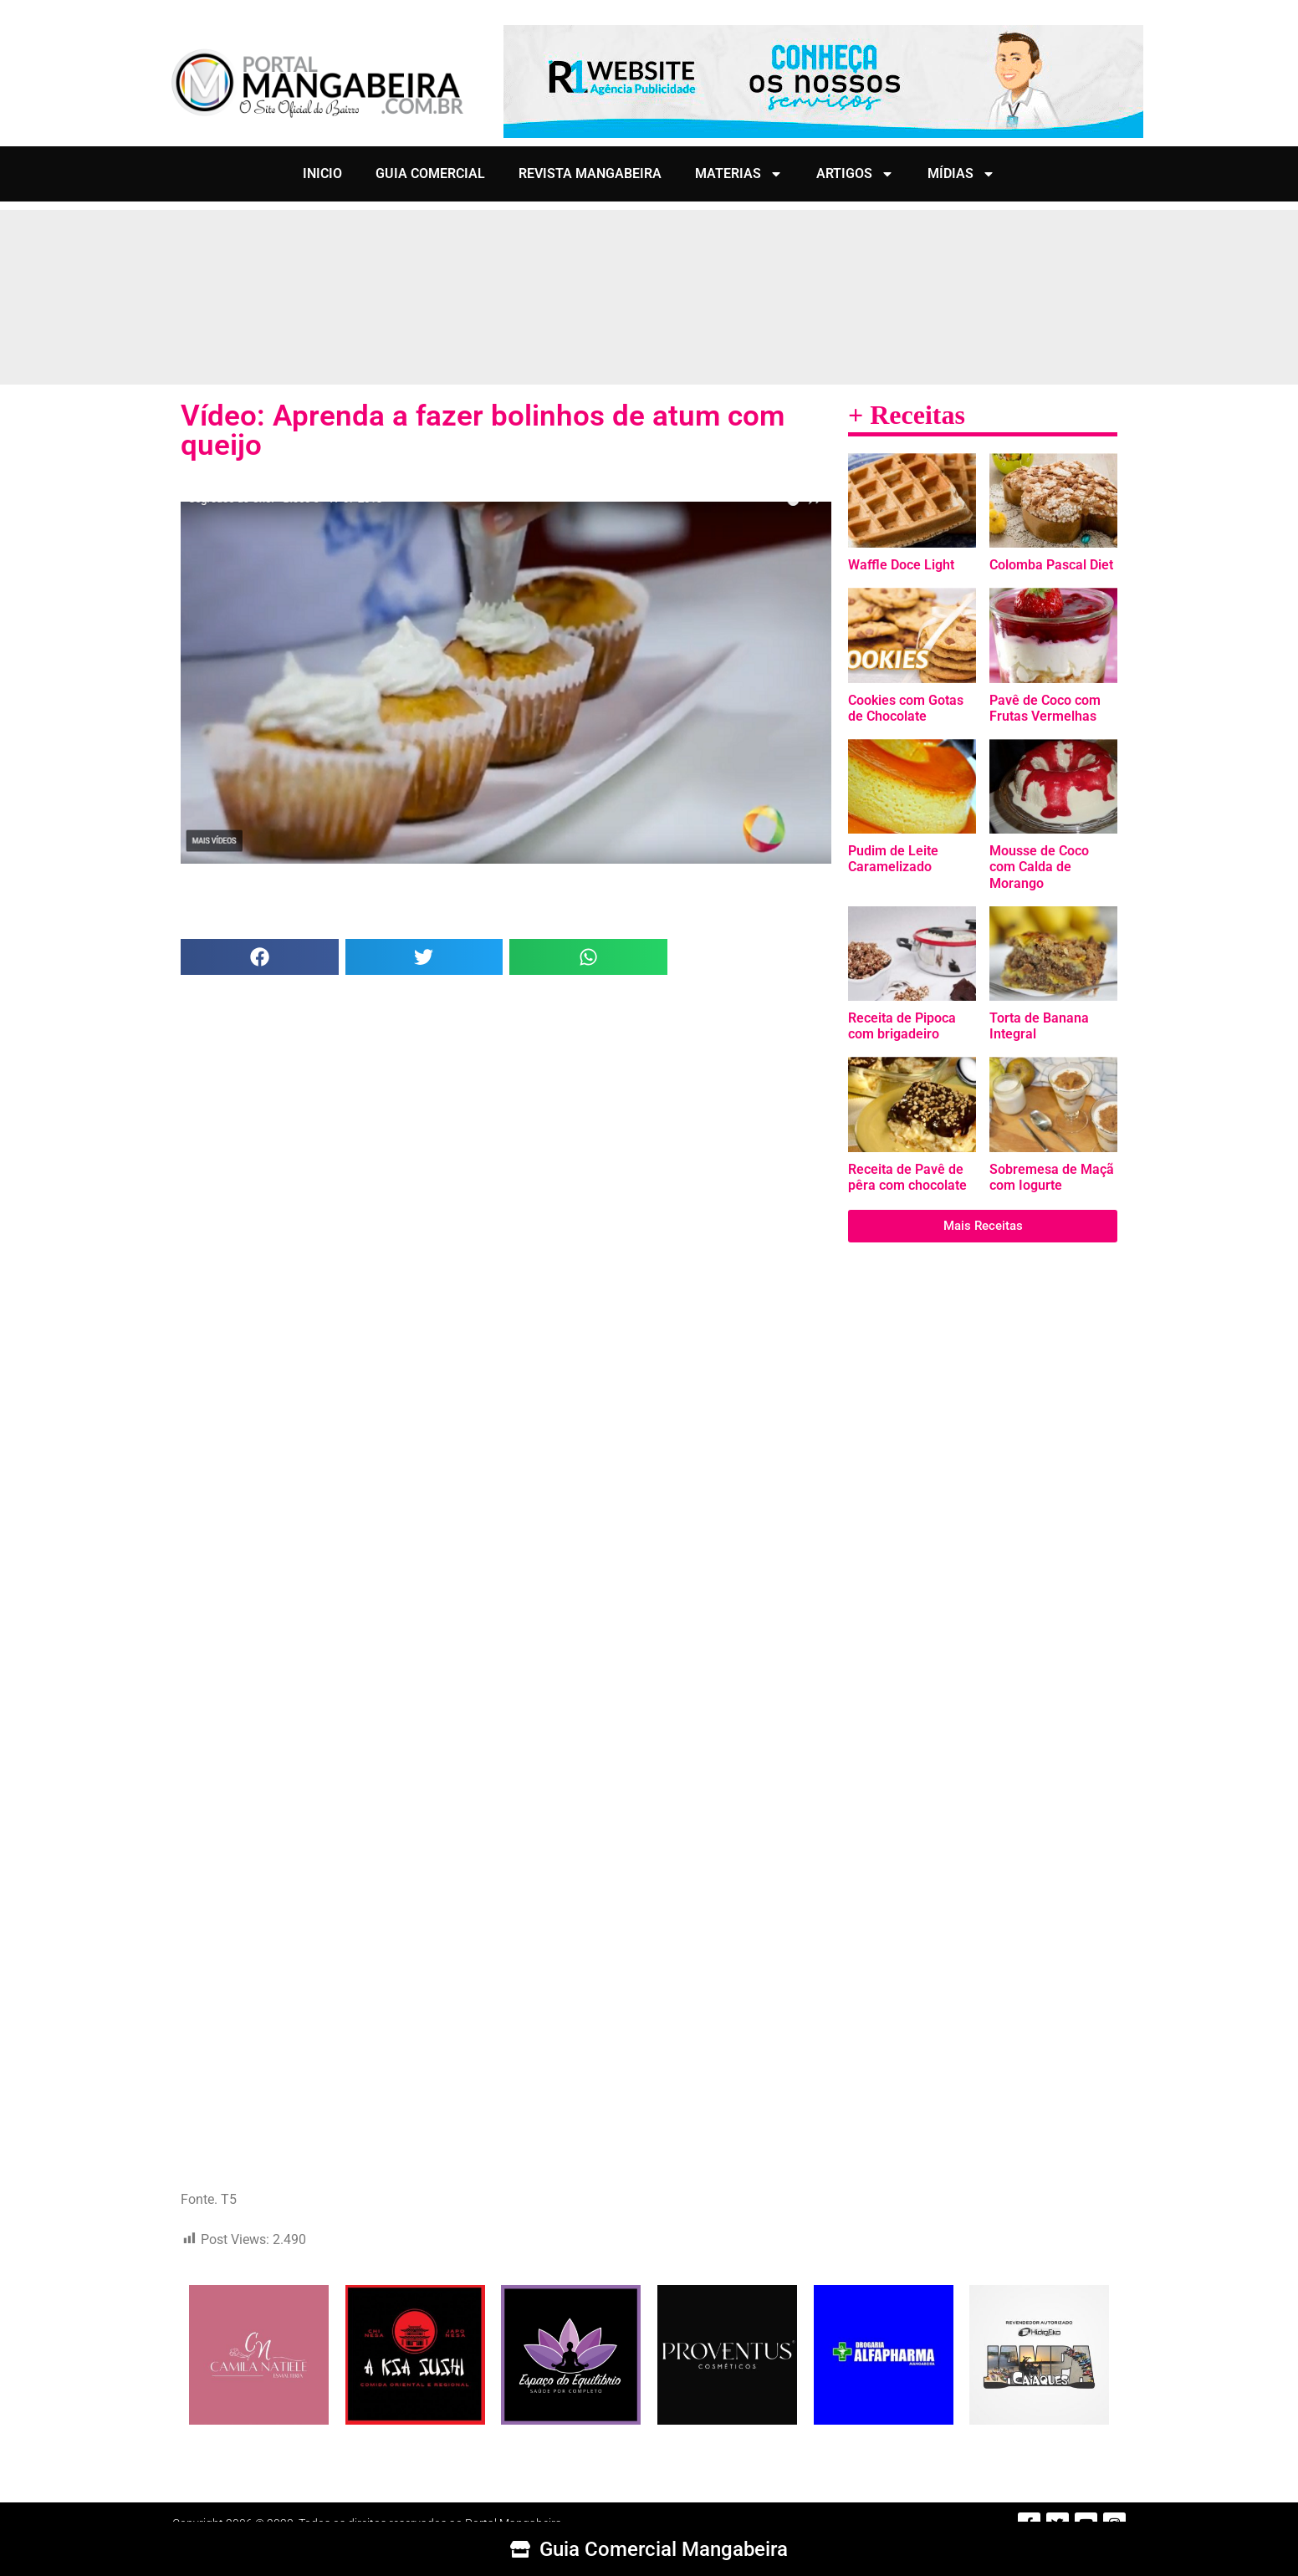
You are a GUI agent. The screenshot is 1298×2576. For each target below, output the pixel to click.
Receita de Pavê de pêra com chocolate (907, 1177)
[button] (260, 957)
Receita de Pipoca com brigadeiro (902, 1026)
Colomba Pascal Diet (1051, 565)
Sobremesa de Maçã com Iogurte (1051, 1177)
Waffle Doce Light (901, 565)
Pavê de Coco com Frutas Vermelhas (1045, 708)
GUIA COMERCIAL (430, 173)
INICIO (322, 173)
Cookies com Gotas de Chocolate (905, 708)
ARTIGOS (855, 174)
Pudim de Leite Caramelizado (893, 859)
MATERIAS (739, 174)
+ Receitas (906, 415)
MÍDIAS (961, 174)
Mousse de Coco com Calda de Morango (1039, 866)
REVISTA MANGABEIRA (590, 173)
